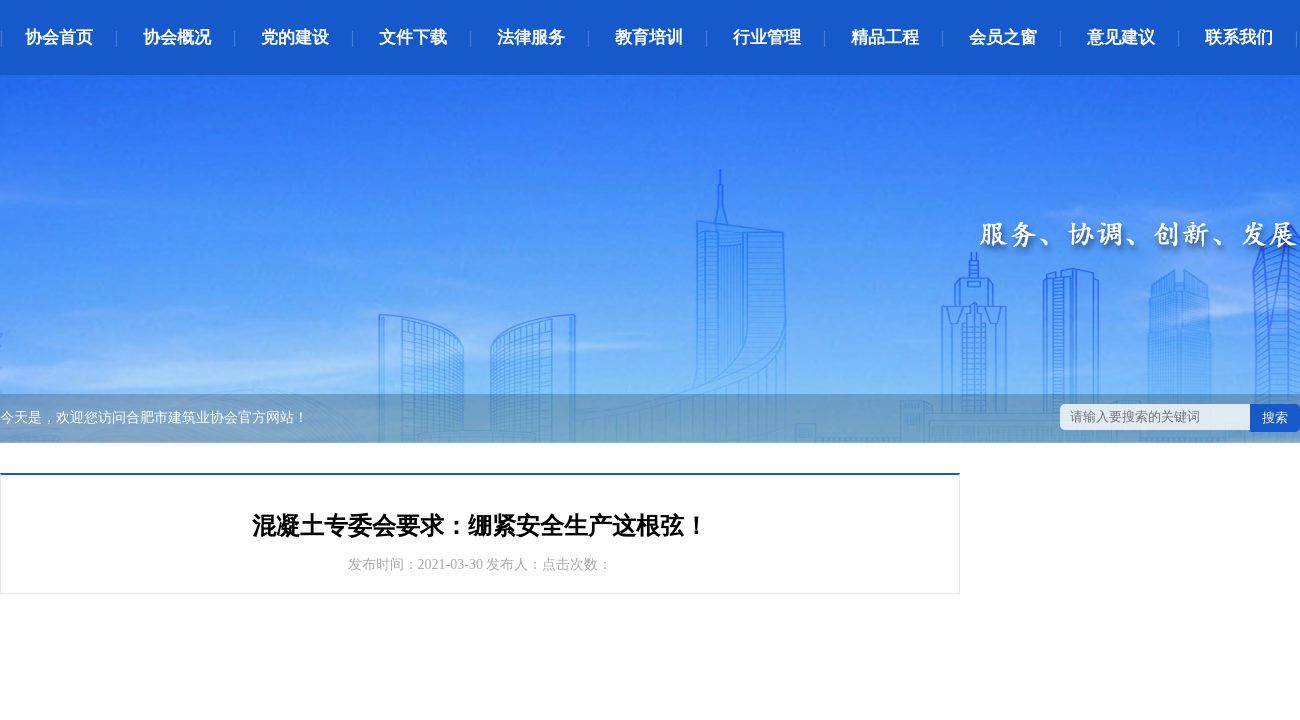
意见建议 (1121, 37)
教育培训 (649, 37)
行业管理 (767, 37)
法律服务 (531, 37)
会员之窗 (1003, 37)
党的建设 (295, 37)
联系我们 (1239, 37)
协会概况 (177, 37)
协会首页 (59, 37)
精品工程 (885, 37)
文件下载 (413, 37)
